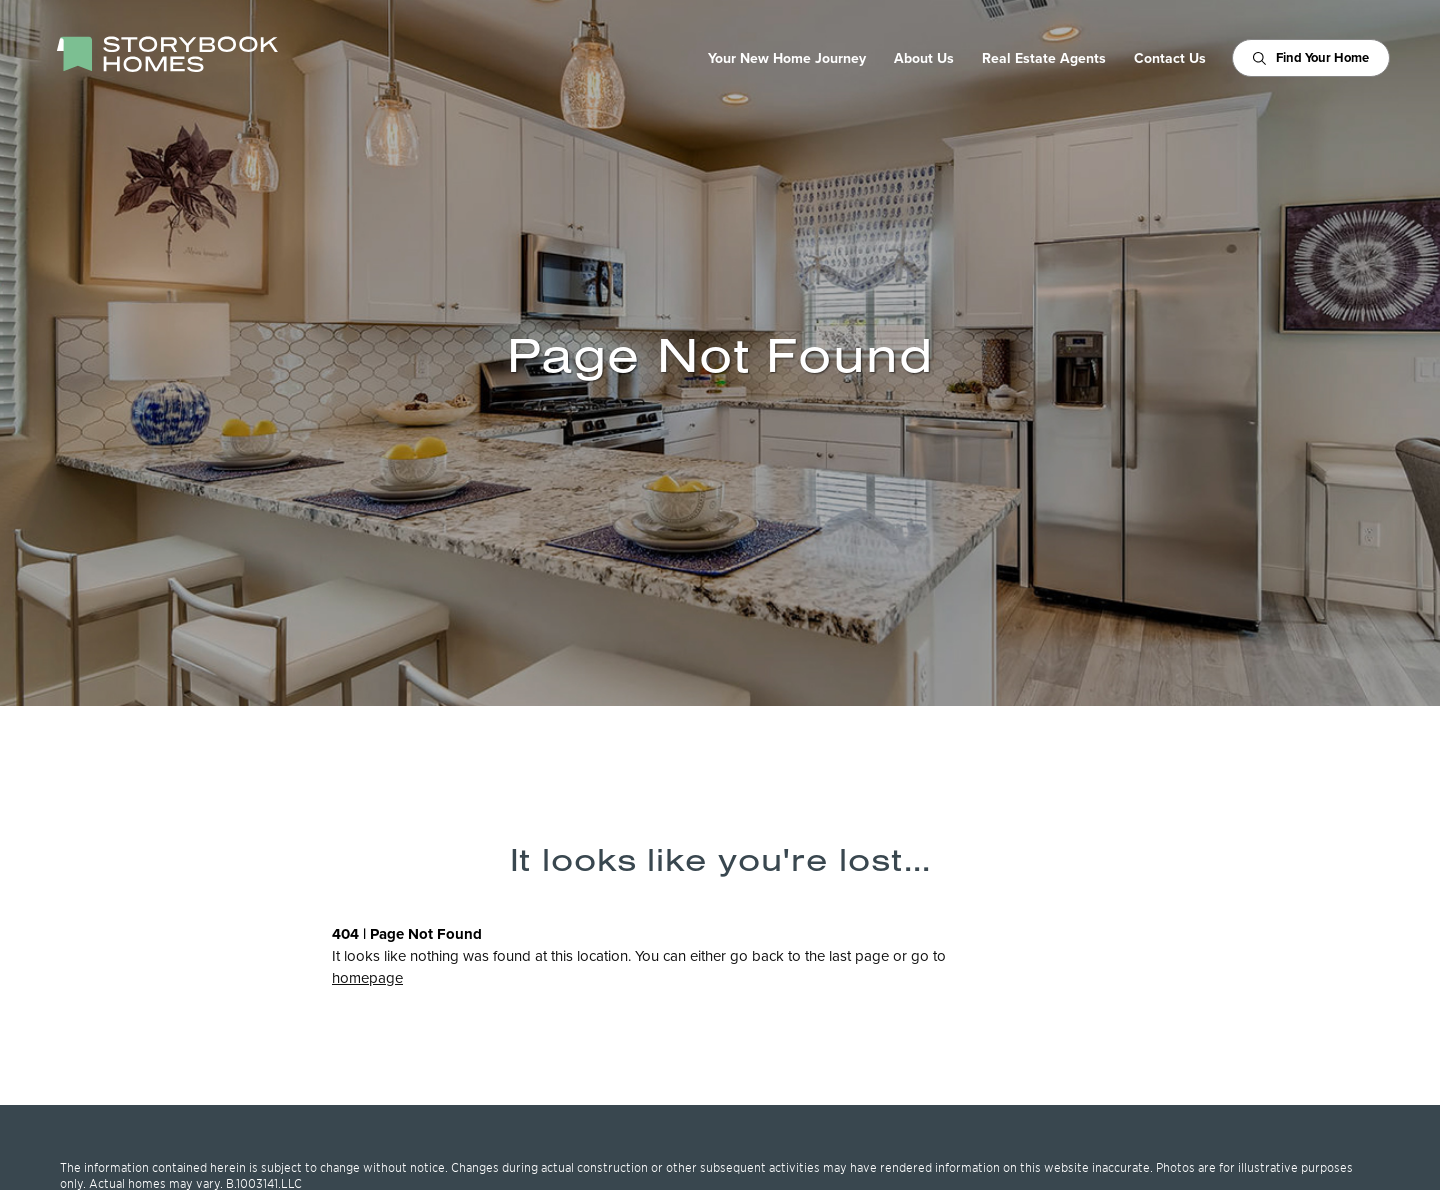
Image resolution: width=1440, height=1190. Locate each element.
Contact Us (1170, 58)
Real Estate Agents (1044, 58)
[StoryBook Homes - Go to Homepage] (167, 54)
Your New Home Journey (787, 58)
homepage (367, 978)
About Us (924, 58)
